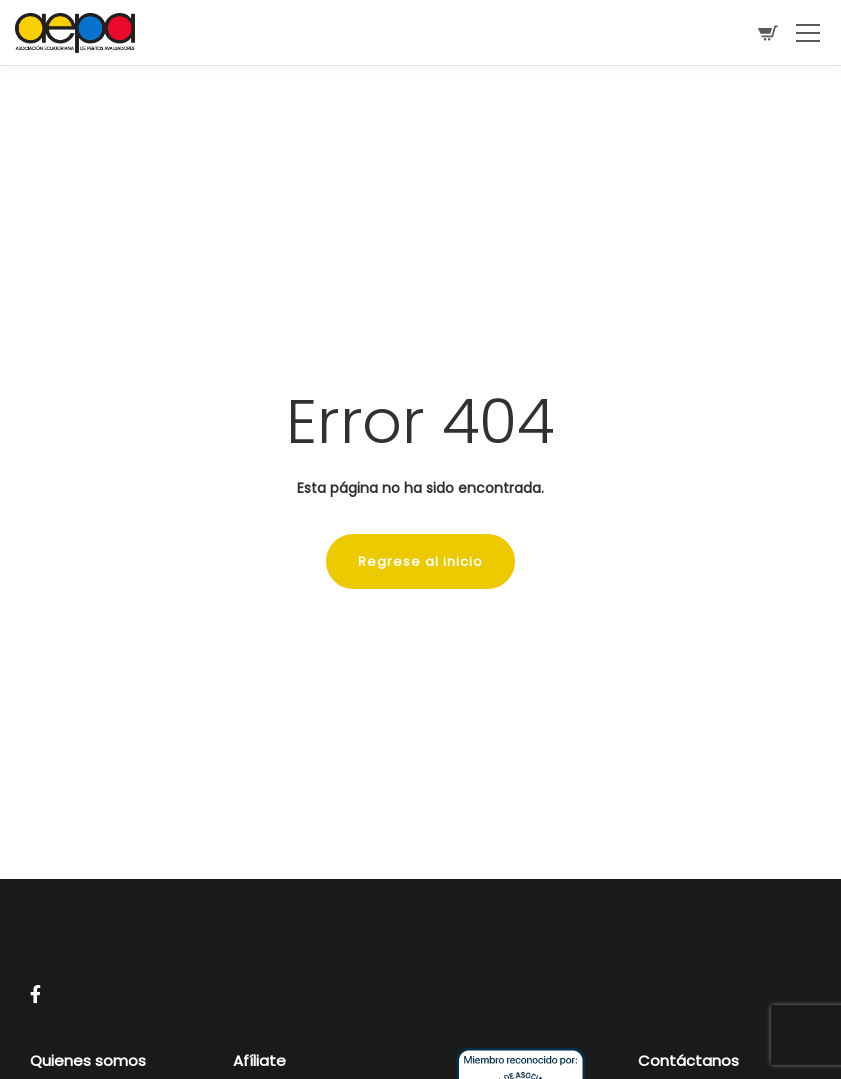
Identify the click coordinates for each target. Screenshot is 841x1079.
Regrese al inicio (420, 561)
